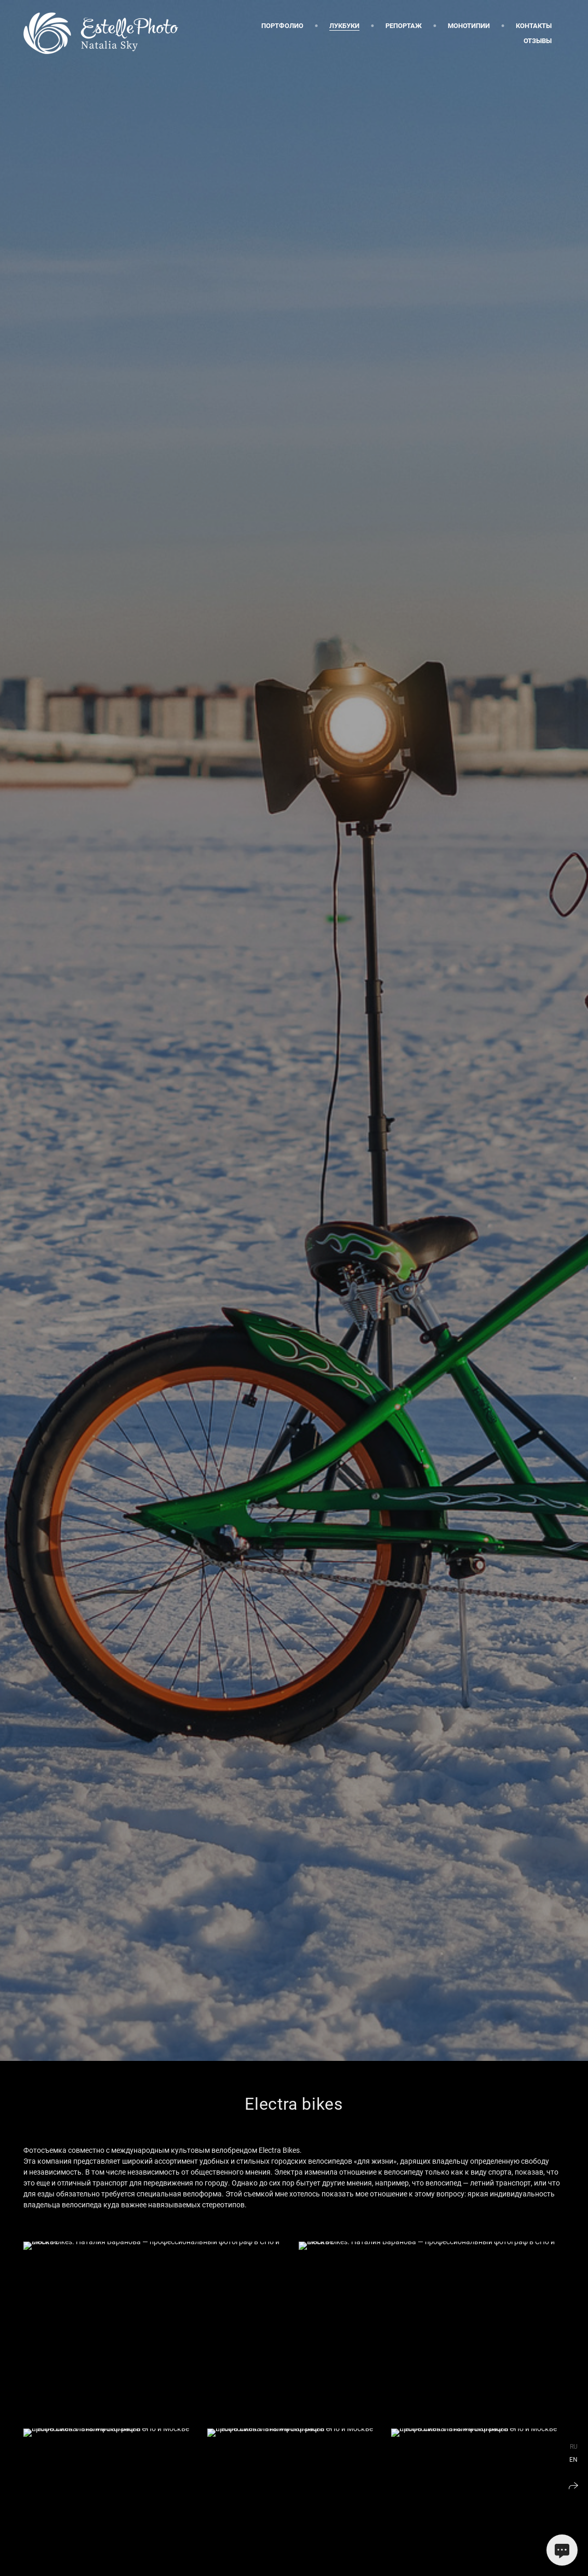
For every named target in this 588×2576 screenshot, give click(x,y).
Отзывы (538, 41)
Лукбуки (344, 26)
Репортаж (403, 26)
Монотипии (469, 26)
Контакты (534, 26)
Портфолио (282, 26)
